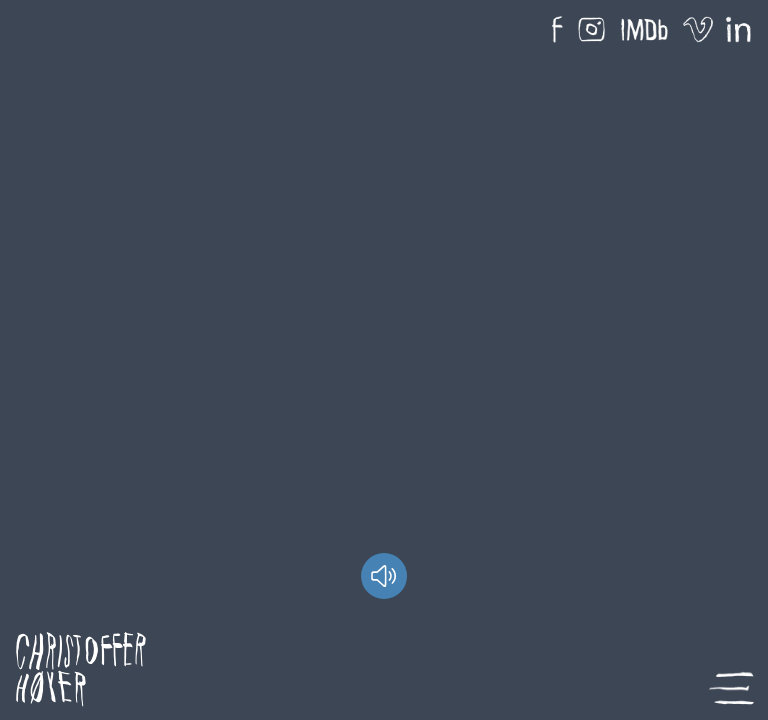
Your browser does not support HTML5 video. (384, 360)
